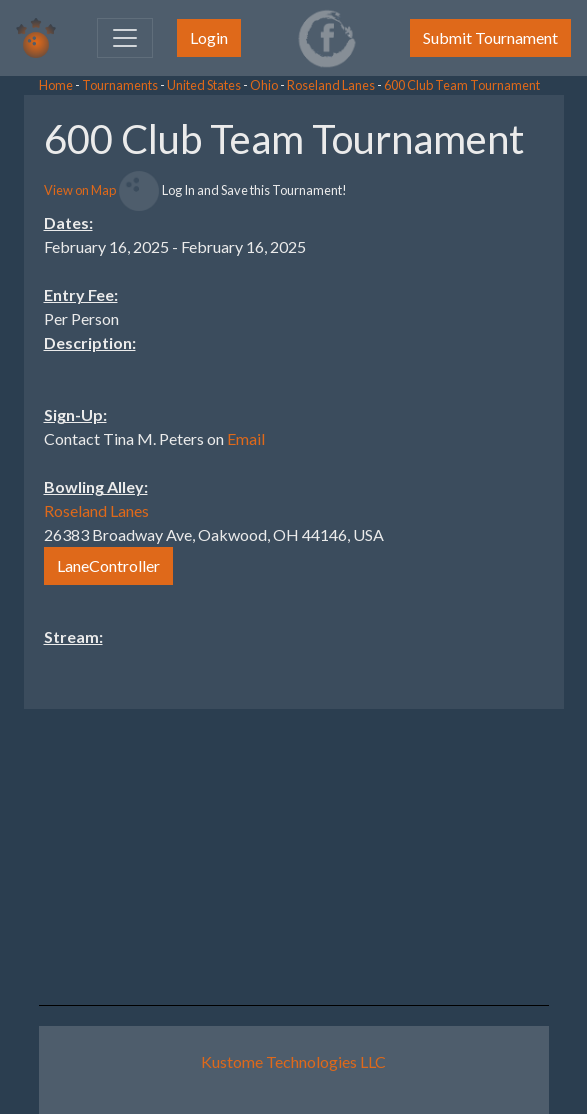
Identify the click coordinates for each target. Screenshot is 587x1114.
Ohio (264, 85)
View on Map (80, 190)
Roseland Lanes (331, 85)
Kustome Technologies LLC (293, 1061)
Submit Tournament (490, 37)
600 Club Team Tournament (462, 85)
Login (209, 37)
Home (56, 85)
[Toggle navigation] (125, 38)
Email (246, 438)
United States (204, 85)
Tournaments (120, 85)
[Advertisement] (427, 395)
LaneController (108, 565)
